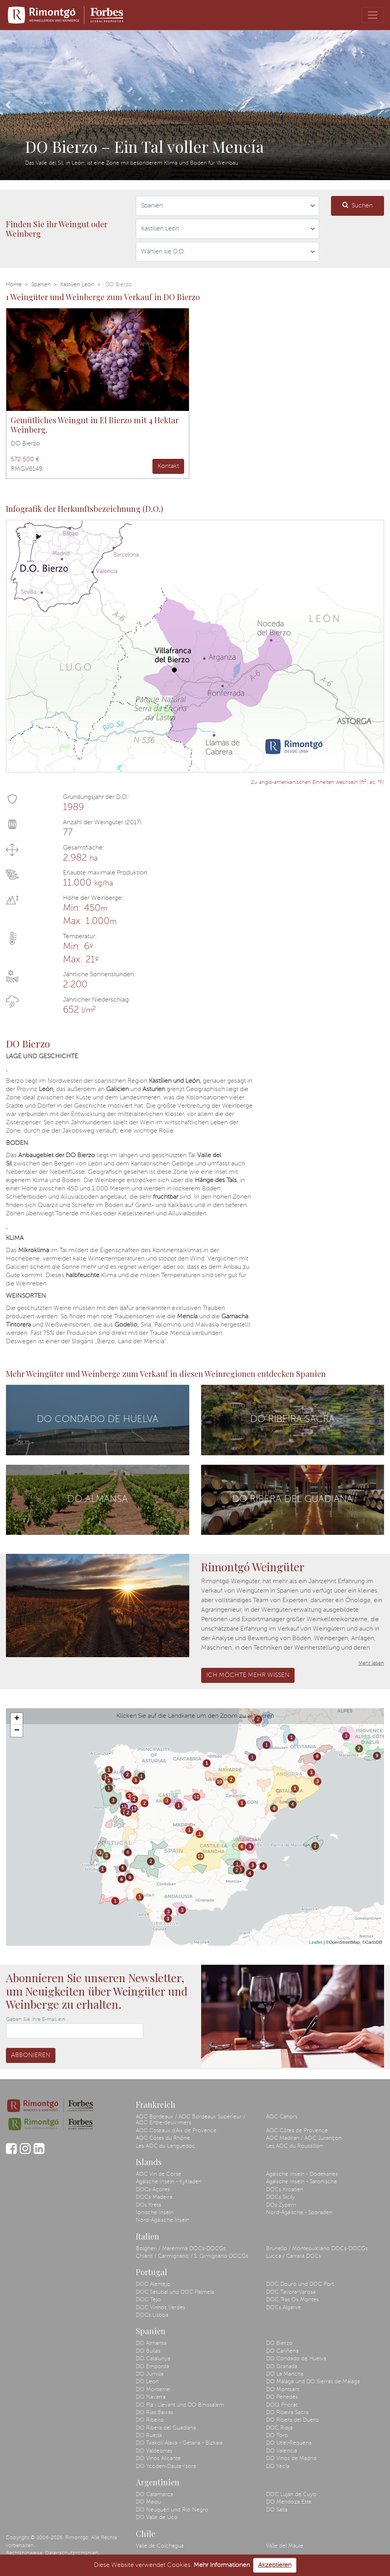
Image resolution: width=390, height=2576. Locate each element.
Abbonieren (30, 2055)
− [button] (16, 1731)
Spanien (41, 284)
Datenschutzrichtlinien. (72, 2553)
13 (123, 1807)
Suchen (357, 205)
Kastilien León (77, 284)
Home (14, 284)
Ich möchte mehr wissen (247, 1675)
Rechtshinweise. (25, 2553)
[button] (7, 105)
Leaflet (315, 1942)
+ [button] (16, 1719)
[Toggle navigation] (372, 15)
